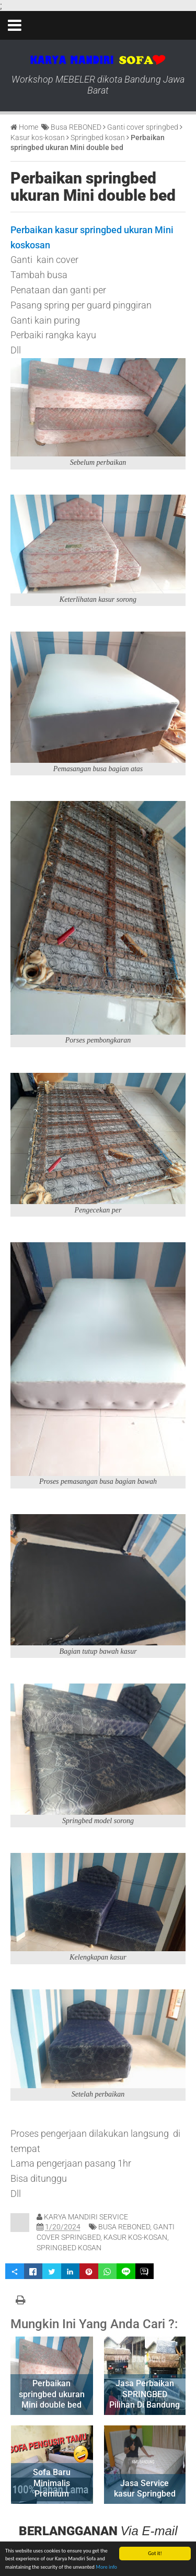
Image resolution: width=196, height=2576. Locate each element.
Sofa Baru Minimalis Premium (52, 2483)
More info (106, 2566)
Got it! (155, 2553)
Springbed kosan (69, 2247)
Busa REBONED (124, 2227)
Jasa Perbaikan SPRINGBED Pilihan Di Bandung (144, 2394)
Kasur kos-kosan (135, 2237)
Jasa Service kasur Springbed (145, 2488)
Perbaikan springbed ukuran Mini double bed (93, 186)
